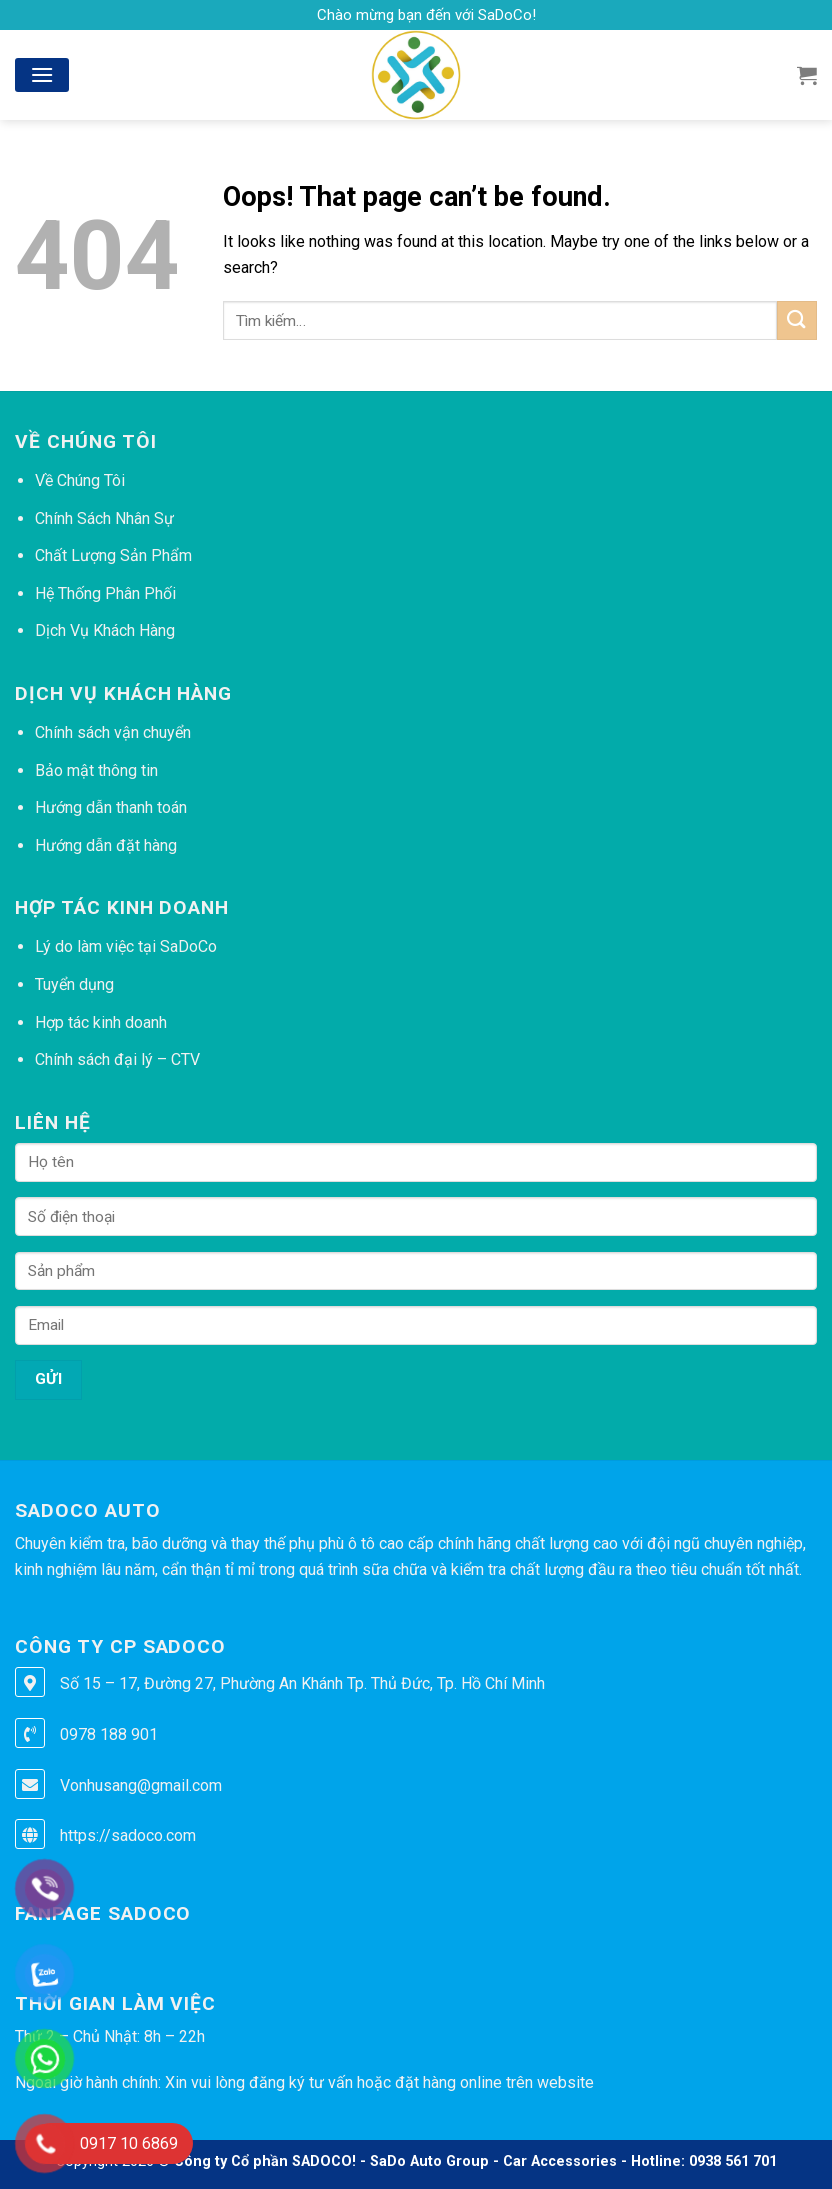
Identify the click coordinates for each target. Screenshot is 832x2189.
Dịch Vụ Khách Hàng (105, 630)
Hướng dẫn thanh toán (111, 807)
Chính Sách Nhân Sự (104, 518)
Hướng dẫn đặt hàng (106, 845)
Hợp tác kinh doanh (101, 1022)
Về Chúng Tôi (80, 480)
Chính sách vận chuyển (113, 732)
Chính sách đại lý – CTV (117, 1059)
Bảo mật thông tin (96, 770)
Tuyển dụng (74, 984)
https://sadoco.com (128, 1835)
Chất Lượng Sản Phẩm (113, 555)
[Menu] (42, 74)
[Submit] (797, 320)
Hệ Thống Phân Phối (105, 593)
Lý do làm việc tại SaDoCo (126, 946)
